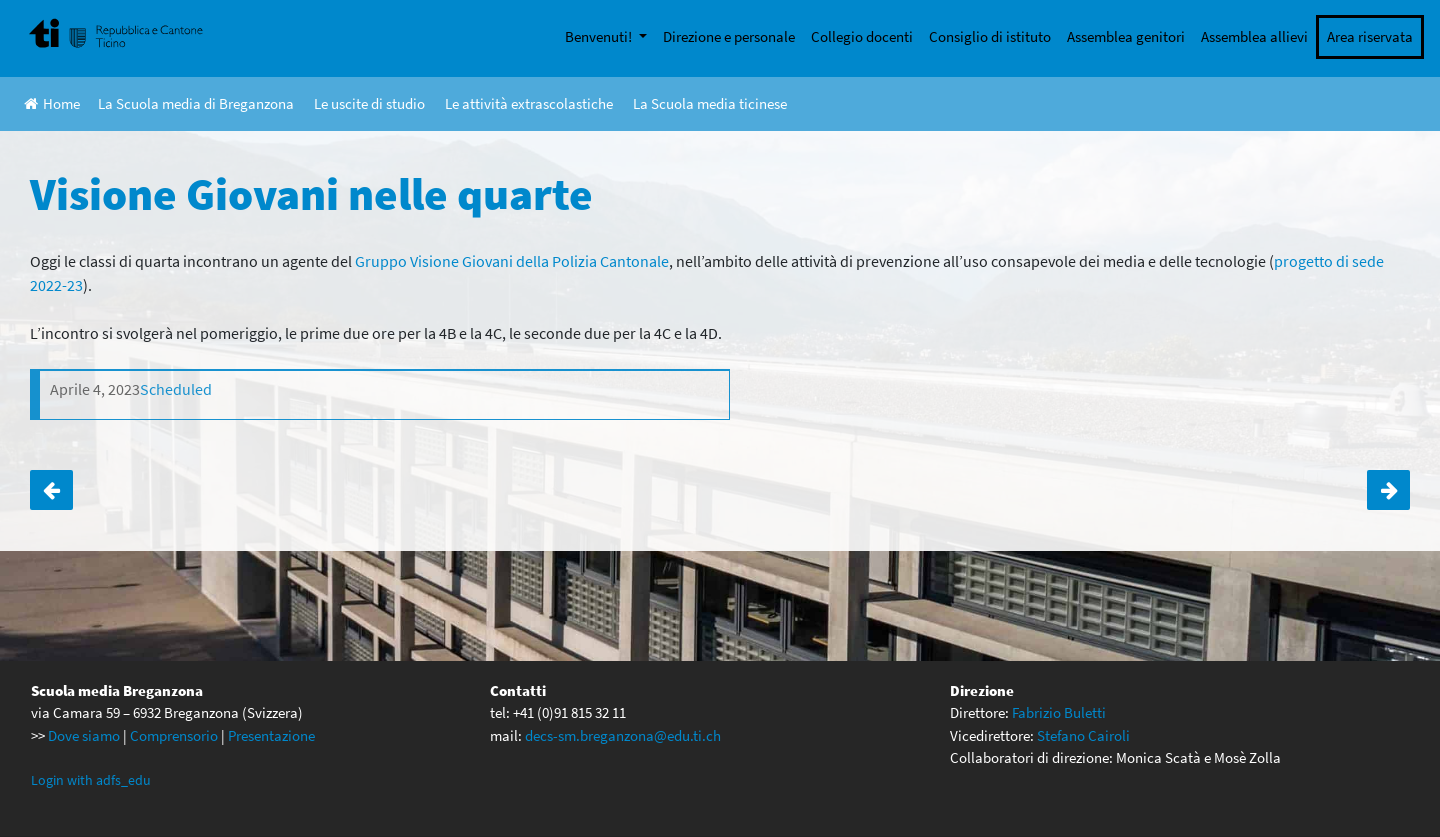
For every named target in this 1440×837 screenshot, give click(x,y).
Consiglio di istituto (990, 36)
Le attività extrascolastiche (529, 103)
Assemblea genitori (1126, 36)
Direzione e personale (729, 36)
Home (52, 103)
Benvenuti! (600, 36)
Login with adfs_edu (91, 780)
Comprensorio (174, 735)
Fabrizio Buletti (1059, 712)
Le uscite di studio (369, 103)
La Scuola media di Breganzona (196, 103)
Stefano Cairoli (1083, 735)
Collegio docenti (862, 36)
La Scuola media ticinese (710, 103)
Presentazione (271, 735)
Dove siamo (84, 735)
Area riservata (1370, 36)
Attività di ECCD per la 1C (1388, 490)
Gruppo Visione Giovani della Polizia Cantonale (512, 261)
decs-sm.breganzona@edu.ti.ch (623, 735)
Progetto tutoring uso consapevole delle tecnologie (51, 490)
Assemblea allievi (1254, 36)
